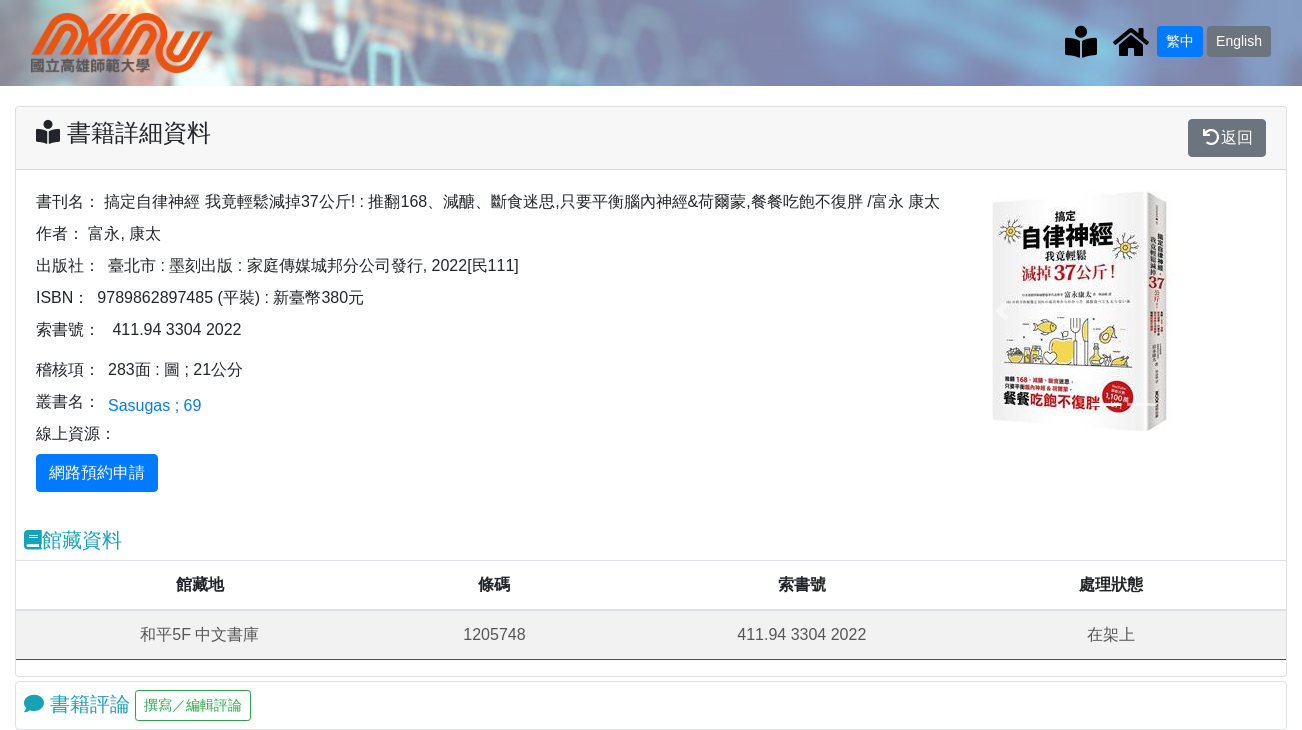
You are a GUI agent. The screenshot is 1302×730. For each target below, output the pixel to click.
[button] (1002, 311)
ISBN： (62, 297)
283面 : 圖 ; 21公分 (175, 369)
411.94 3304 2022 (176, 329)
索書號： (68, 329)
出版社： (68, 265)
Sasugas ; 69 (154, 405)
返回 (1227, 137)
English (1239, 41)
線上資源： (76, 433)
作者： (60, 233)
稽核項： (68, 369)
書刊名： (68, 201)
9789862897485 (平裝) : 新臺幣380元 (230, 297)
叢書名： (68, 401)
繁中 (1180, 41)
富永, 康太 (124, 233)
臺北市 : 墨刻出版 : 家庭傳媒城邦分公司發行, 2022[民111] (313, 265)
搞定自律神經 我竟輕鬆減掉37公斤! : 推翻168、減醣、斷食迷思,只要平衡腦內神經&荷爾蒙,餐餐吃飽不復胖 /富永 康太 (522, 201)
